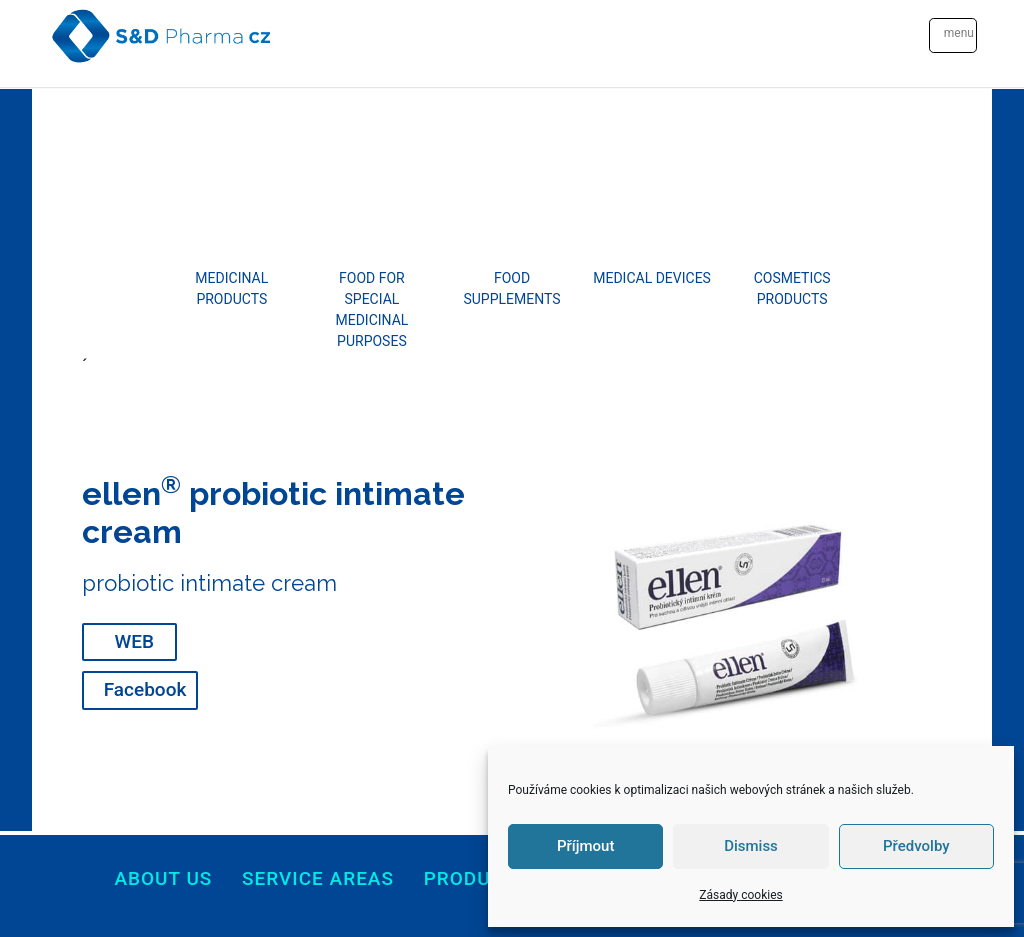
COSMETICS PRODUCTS (792, 288)
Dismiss (751, 846)
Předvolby (916, 846)
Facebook (145, 689)
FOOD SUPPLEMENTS (511, 288)
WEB (134, 641)
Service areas (318, 878)
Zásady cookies (740, 895)
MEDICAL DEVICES (652, 278)
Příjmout (585, 846)
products (476, 878)
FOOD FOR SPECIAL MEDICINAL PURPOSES (371, 309)
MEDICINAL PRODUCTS (231, 288)
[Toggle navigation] (953, 35)
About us (163, 878)
